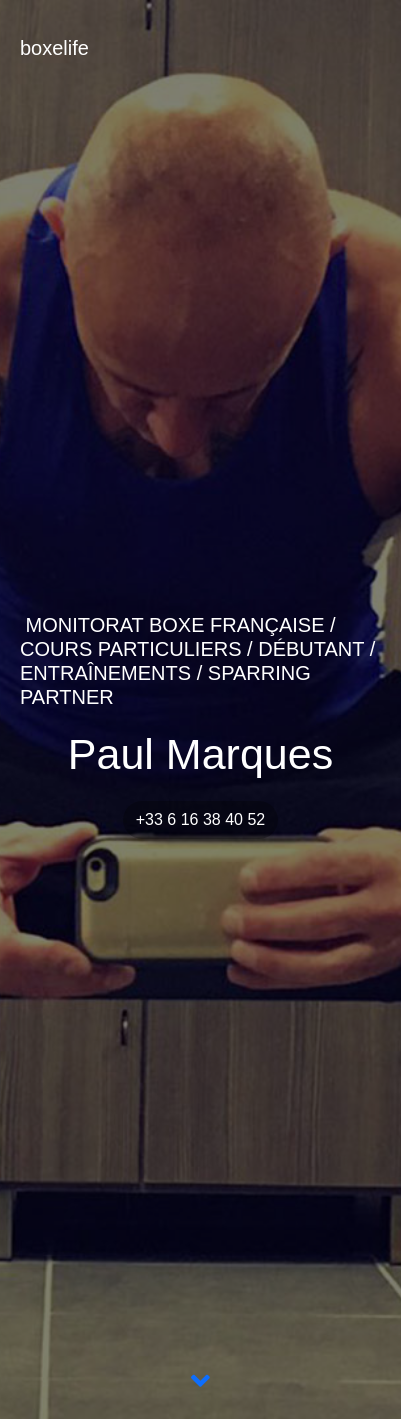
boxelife (54, 48)
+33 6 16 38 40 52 (200, 819)
